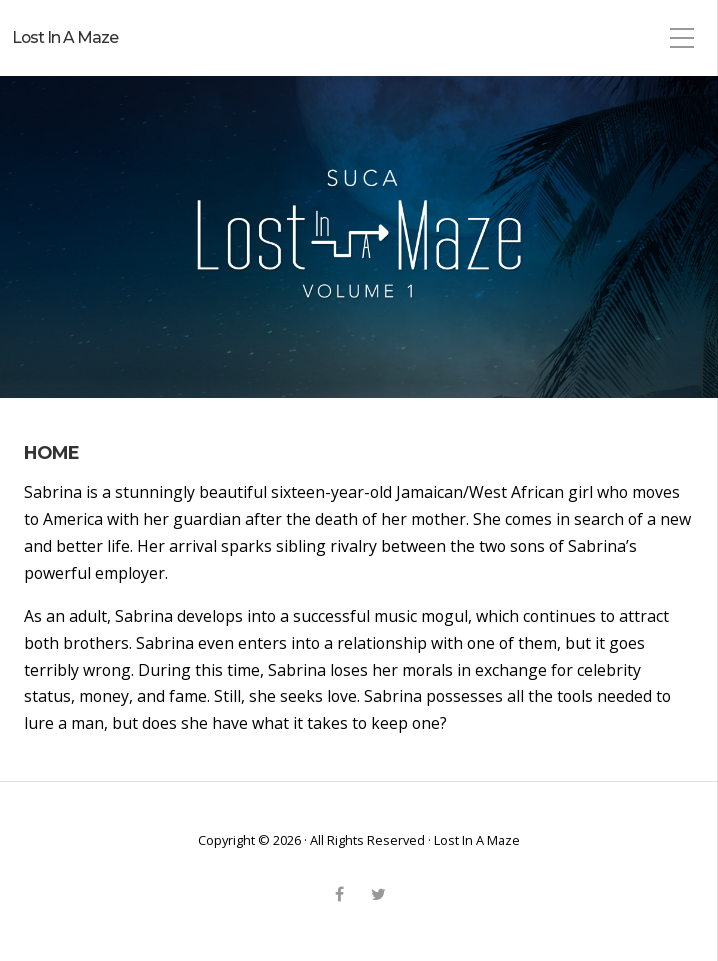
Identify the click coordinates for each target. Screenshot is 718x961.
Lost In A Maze (65, 37)
